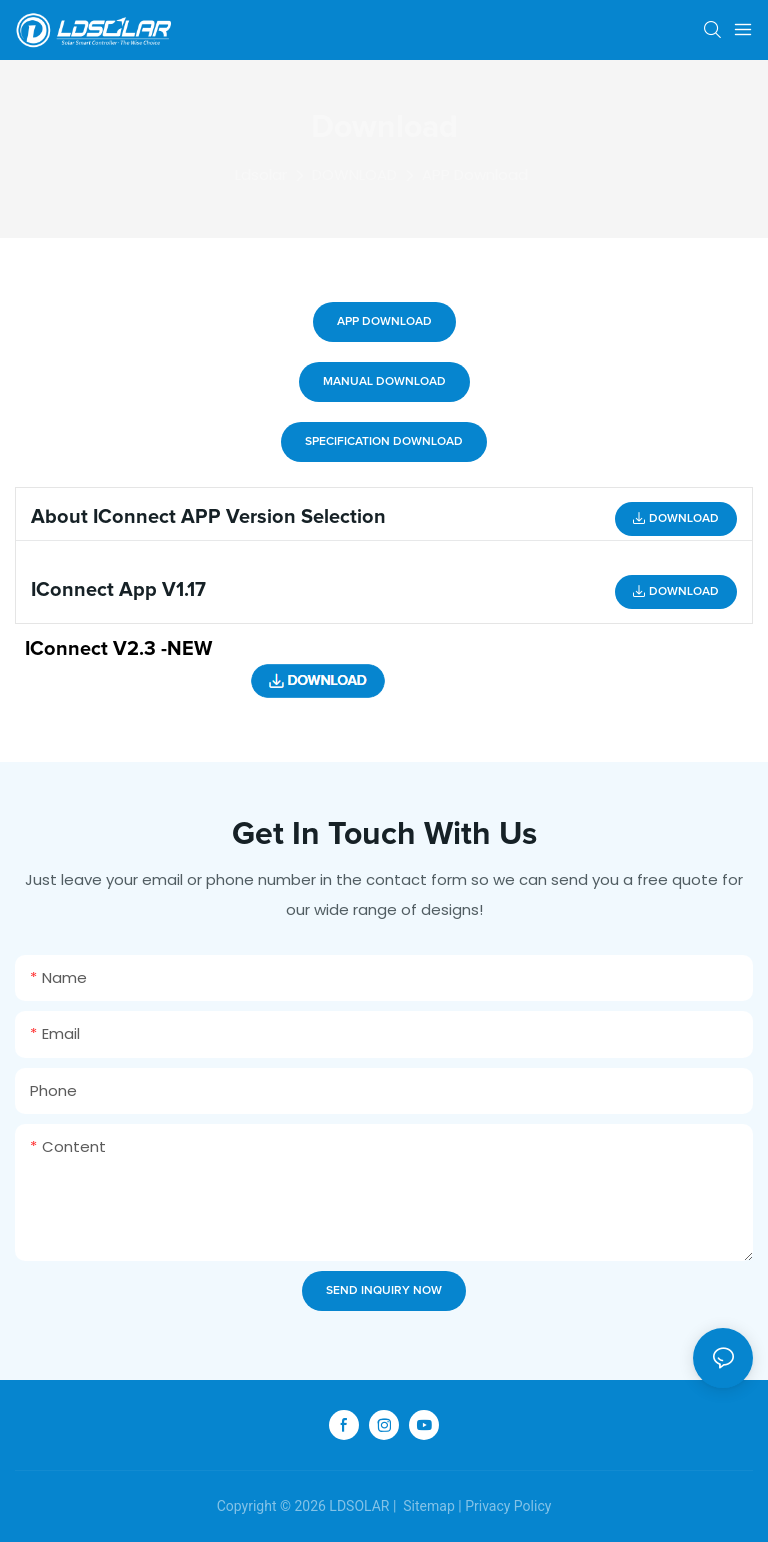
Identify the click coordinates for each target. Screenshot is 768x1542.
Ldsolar (261, 174)
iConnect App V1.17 (118, 590)
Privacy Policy (508, 1506)
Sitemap (427, 1506)
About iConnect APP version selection (208, 517)
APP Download (475, 174)
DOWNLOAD (354, 174)
